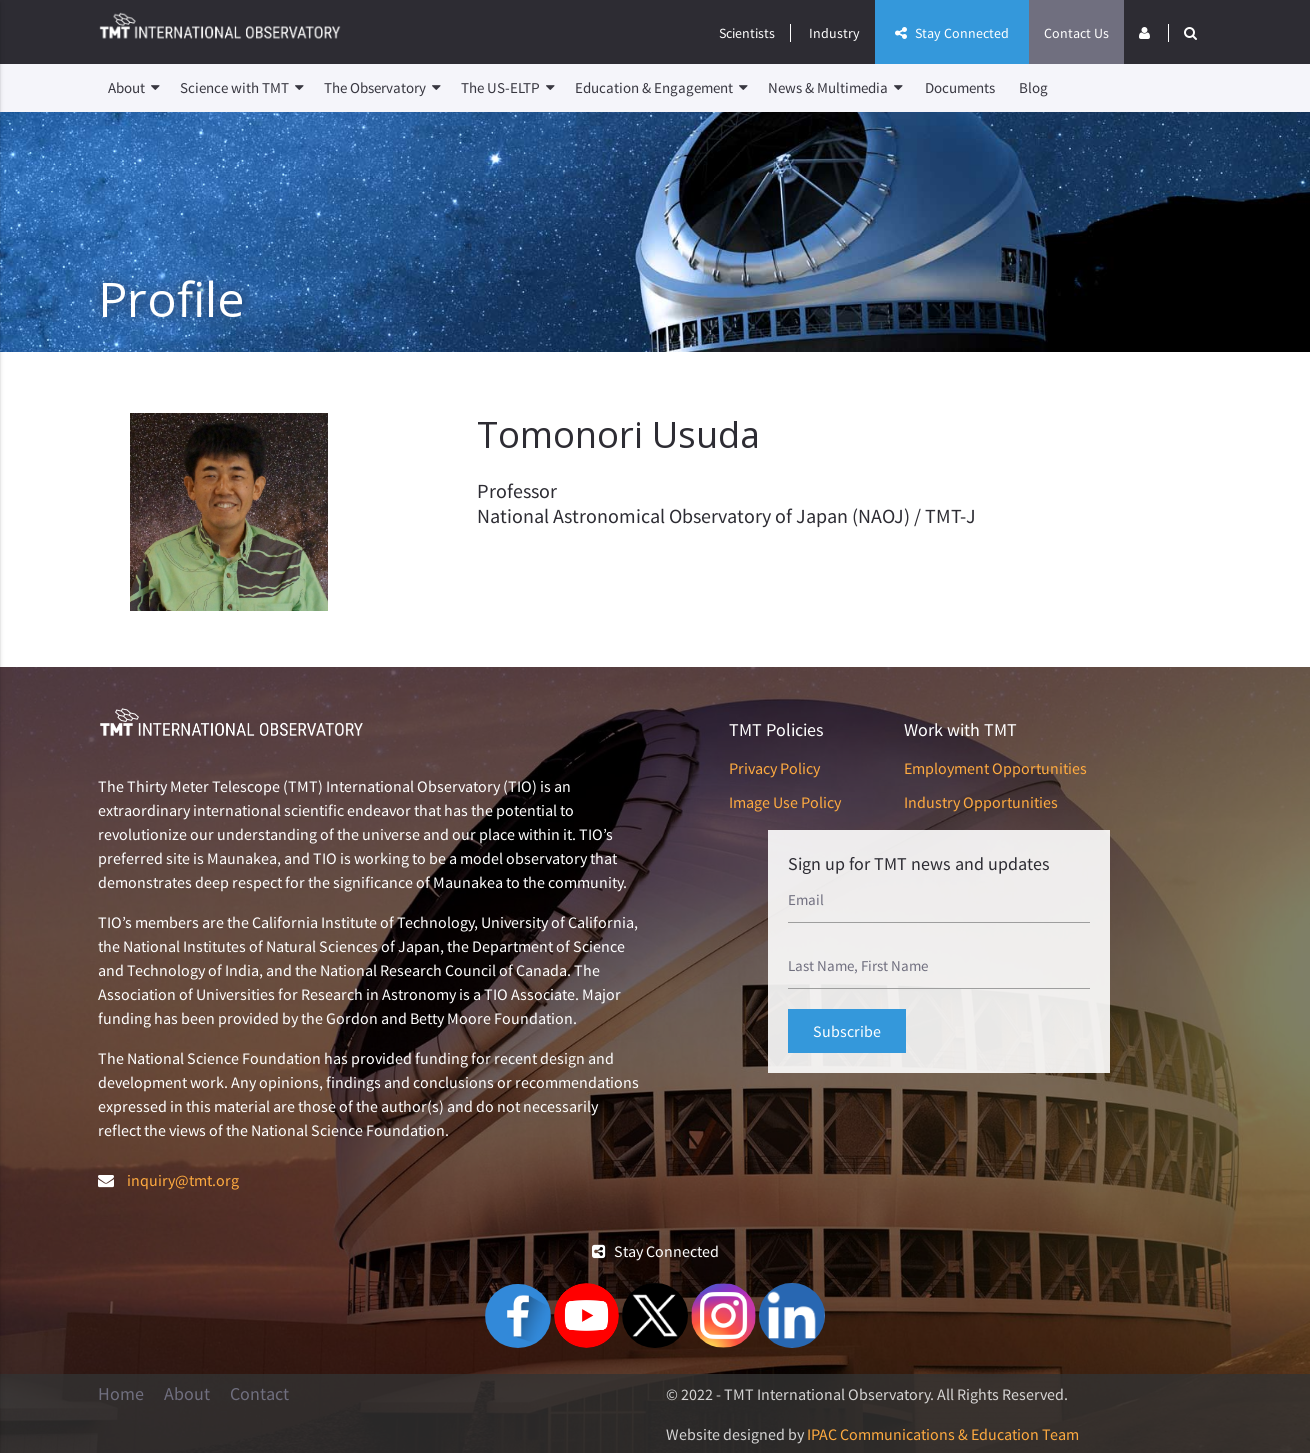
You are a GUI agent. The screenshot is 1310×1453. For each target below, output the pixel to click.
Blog (1033, 87)
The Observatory (382, 88)
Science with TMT (242, 88)
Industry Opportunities (981, 802)
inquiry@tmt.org (183, 1180)
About (134, 88)
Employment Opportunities (995, 768)
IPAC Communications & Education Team (943, 1434)
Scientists (747, 33)
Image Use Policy (785, 802)
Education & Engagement (661, 88)
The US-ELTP (508, 88)
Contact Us (1076, 33)
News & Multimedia (835, 88)
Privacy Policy (774, 768)
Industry (834, 33)
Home (121, 1394)
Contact (259, 1394)
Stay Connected (952, 33)
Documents (960, 87)
